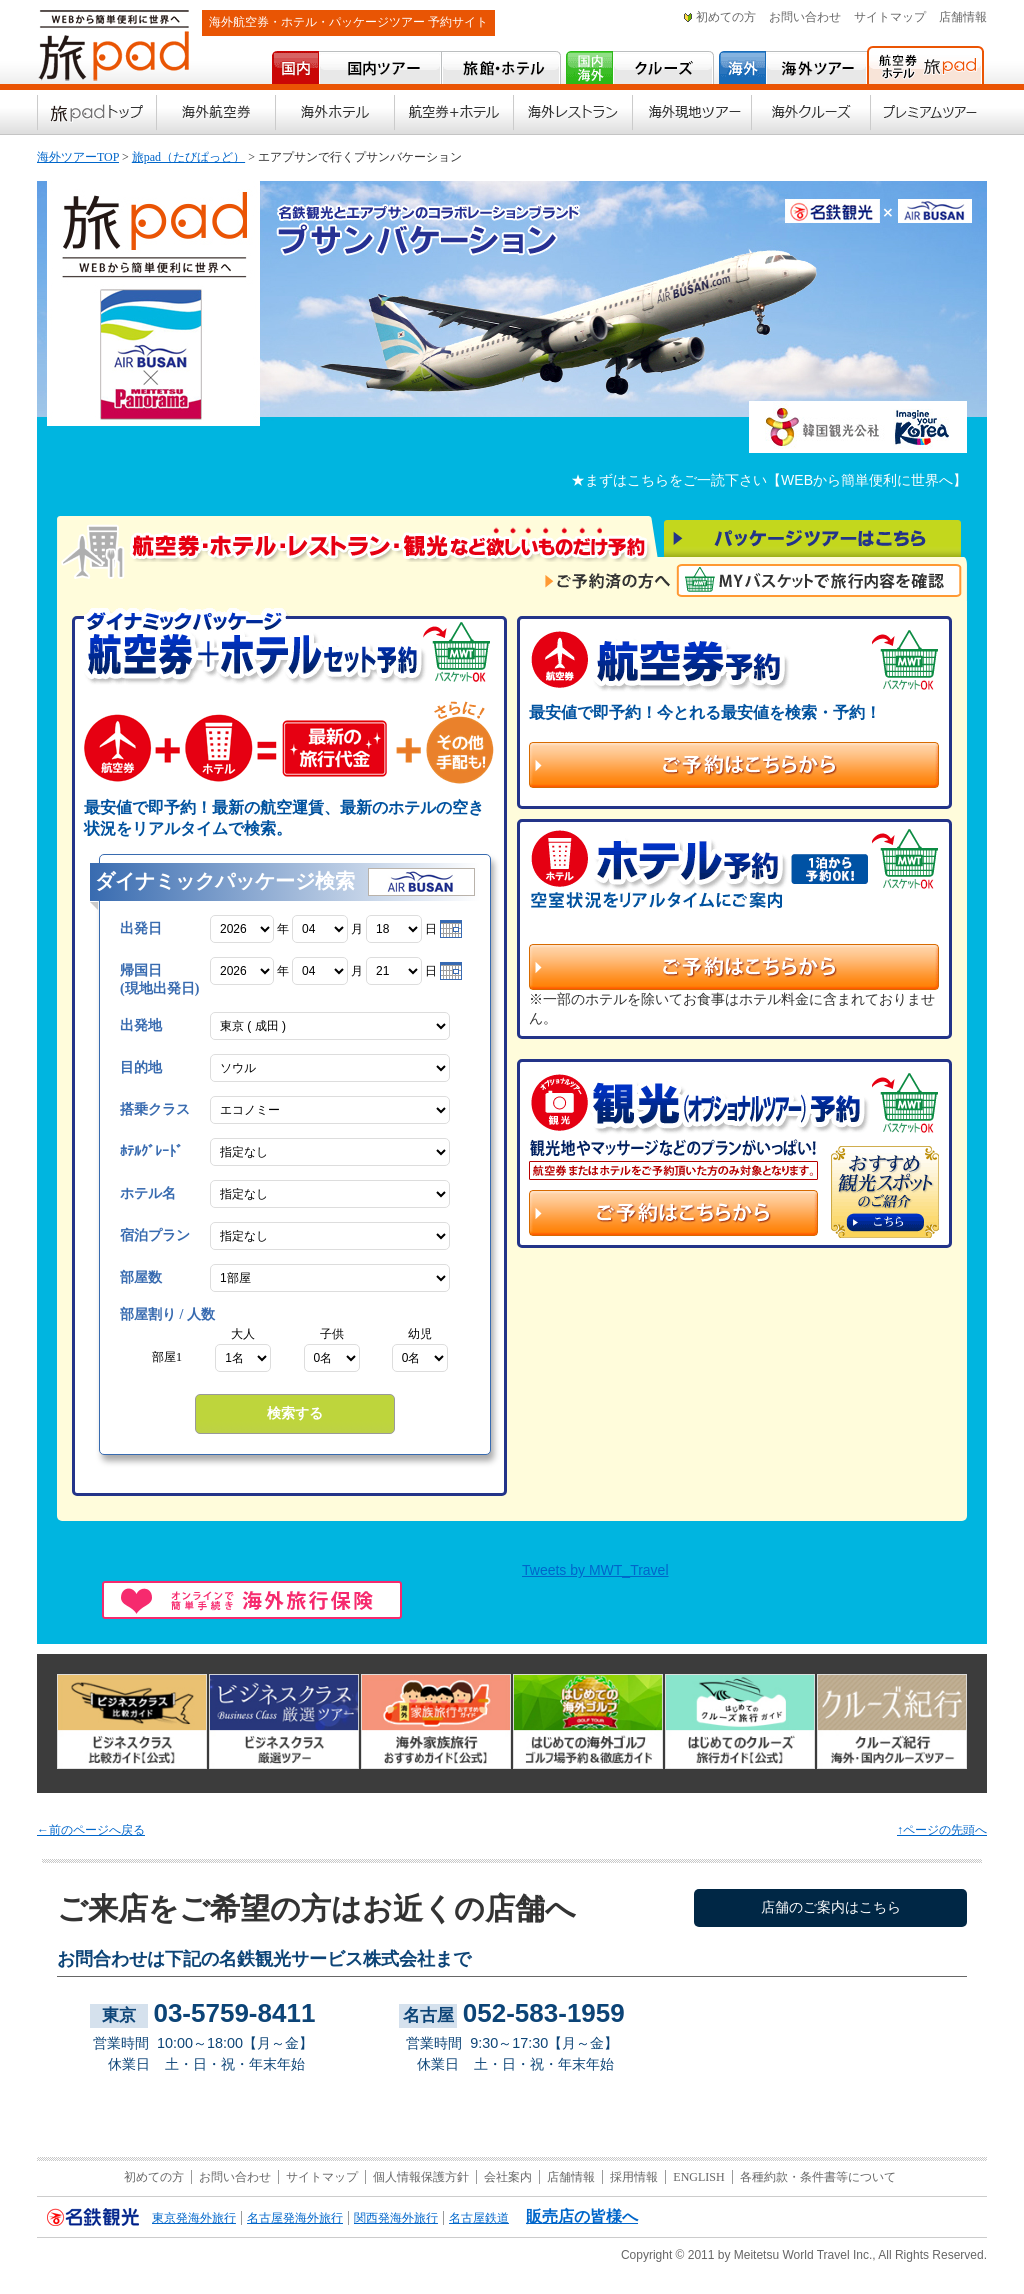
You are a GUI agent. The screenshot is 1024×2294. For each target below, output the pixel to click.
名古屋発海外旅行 (295, 2218)
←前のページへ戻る (91, 1830)
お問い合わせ (805, 17)
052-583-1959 (544, 2013)
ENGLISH (698, 2177)
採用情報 (634, 2177)
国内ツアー (379, 67)
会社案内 (508, 2177)
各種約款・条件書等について (818, 2177)
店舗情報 (963, 17)
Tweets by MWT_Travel (595, 1570)
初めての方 (726, 17)
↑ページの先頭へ (942, 1830)
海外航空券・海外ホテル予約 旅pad (925, 65)
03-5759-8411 (234, 2013)
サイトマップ (890, 17)
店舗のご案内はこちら (831, 1907)
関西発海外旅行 (396, 2218)
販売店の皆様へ (582, 2216)
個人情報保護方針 (421, 2177)
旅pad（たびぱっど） (188, 157)
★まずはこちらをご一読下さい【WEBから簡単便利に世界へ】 (769, 480)
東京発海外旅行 (194, 2218)
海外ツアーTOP (78, 157)
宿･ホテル (501, 67)
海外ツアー (816, 67)
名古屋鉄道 (479, 2218)
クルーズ (663, 67)
